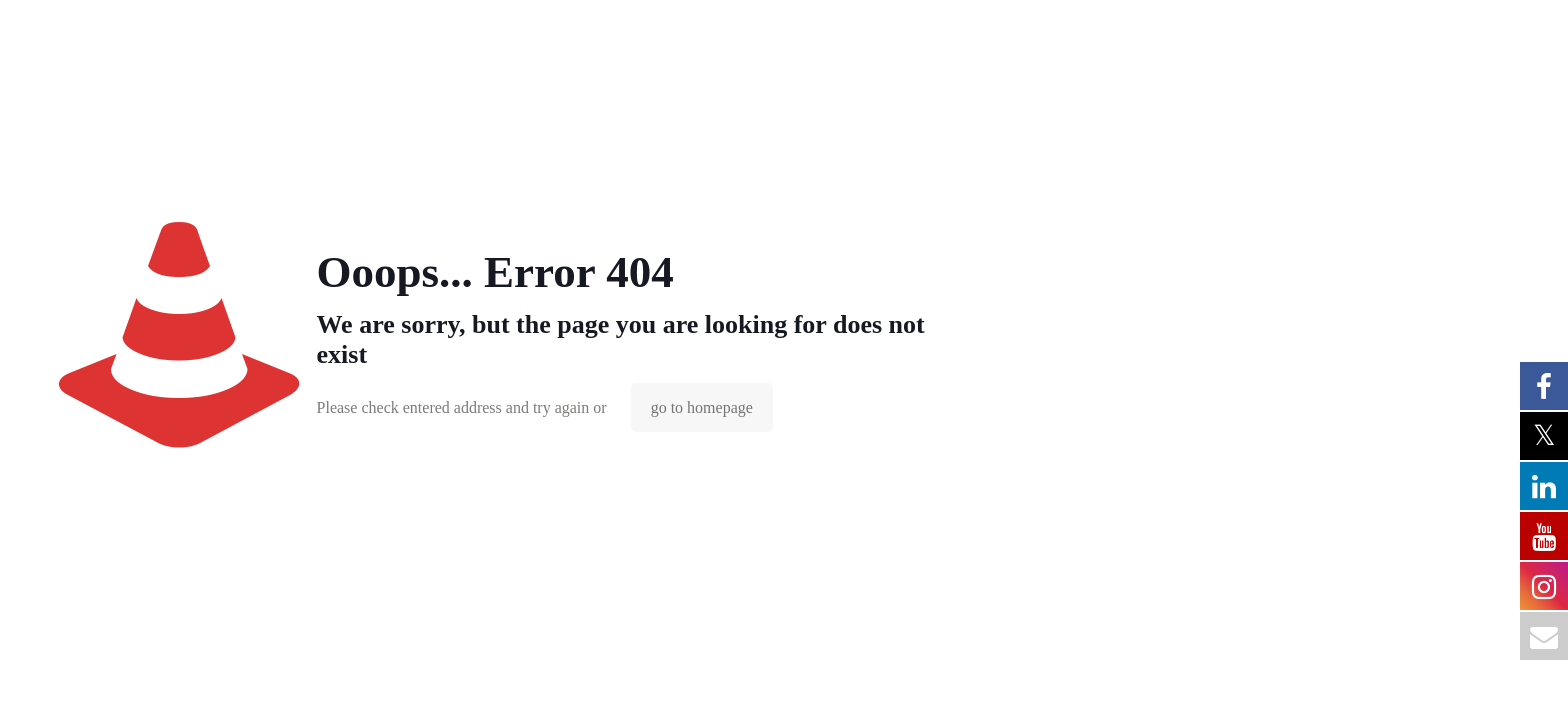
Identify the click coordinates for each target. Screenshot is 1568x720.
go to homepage (702, 407)
